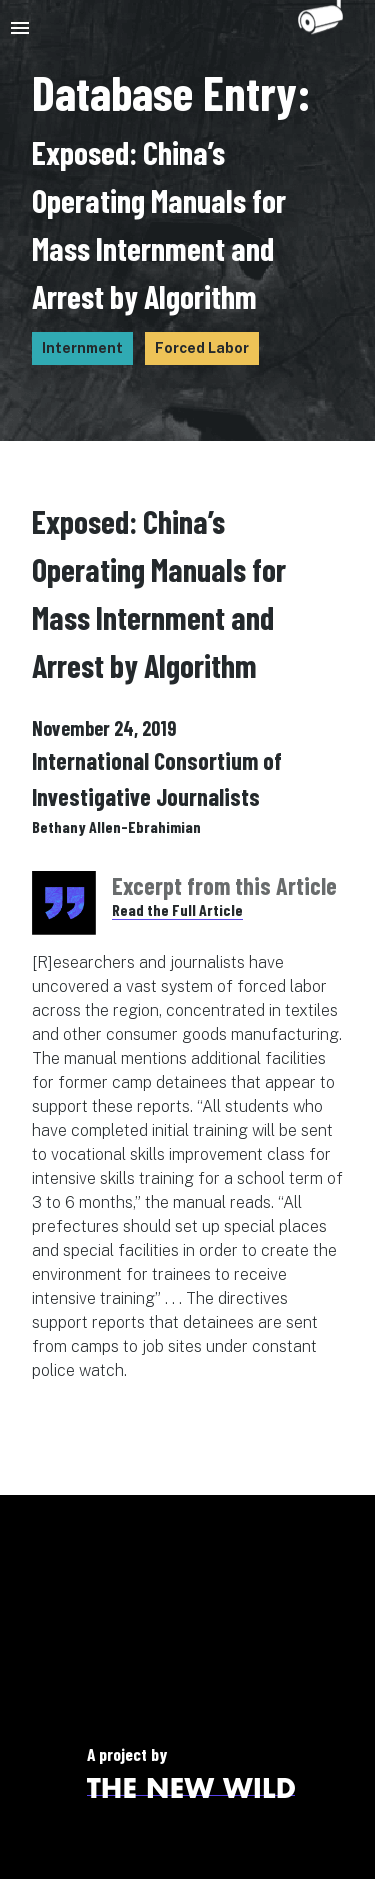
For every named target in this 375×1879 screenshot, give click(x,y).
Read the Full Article (177, 909)
